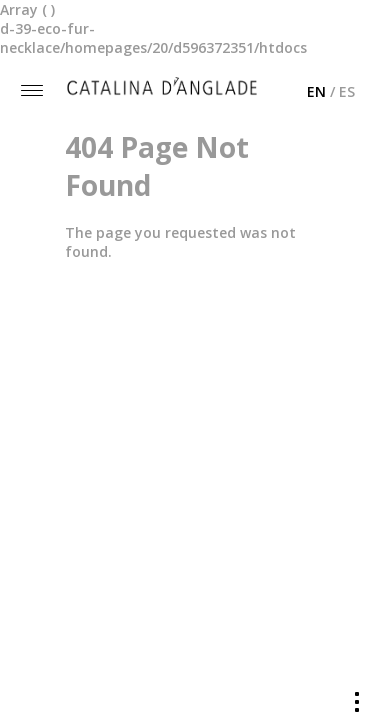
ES (347, 91)
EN (316, 91)
